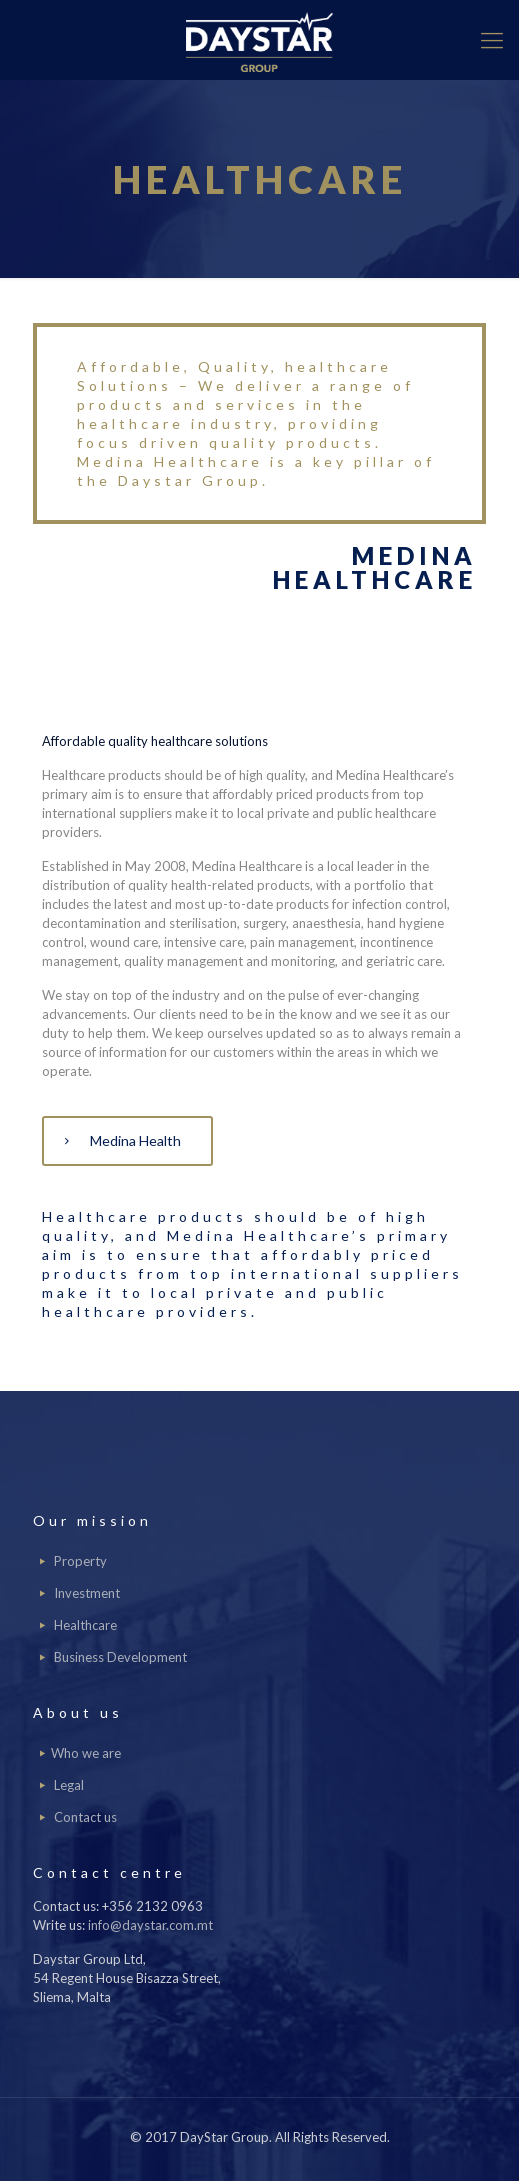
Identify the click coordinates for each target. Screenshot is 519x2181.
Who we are (86, 1753)
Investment (87, 1593)
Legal (69, 1785)
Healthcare (85, 1625)
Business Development (120, 1657)
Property (80, 1561)
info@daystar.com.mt (150, 1925)
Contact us (85, 1817)
